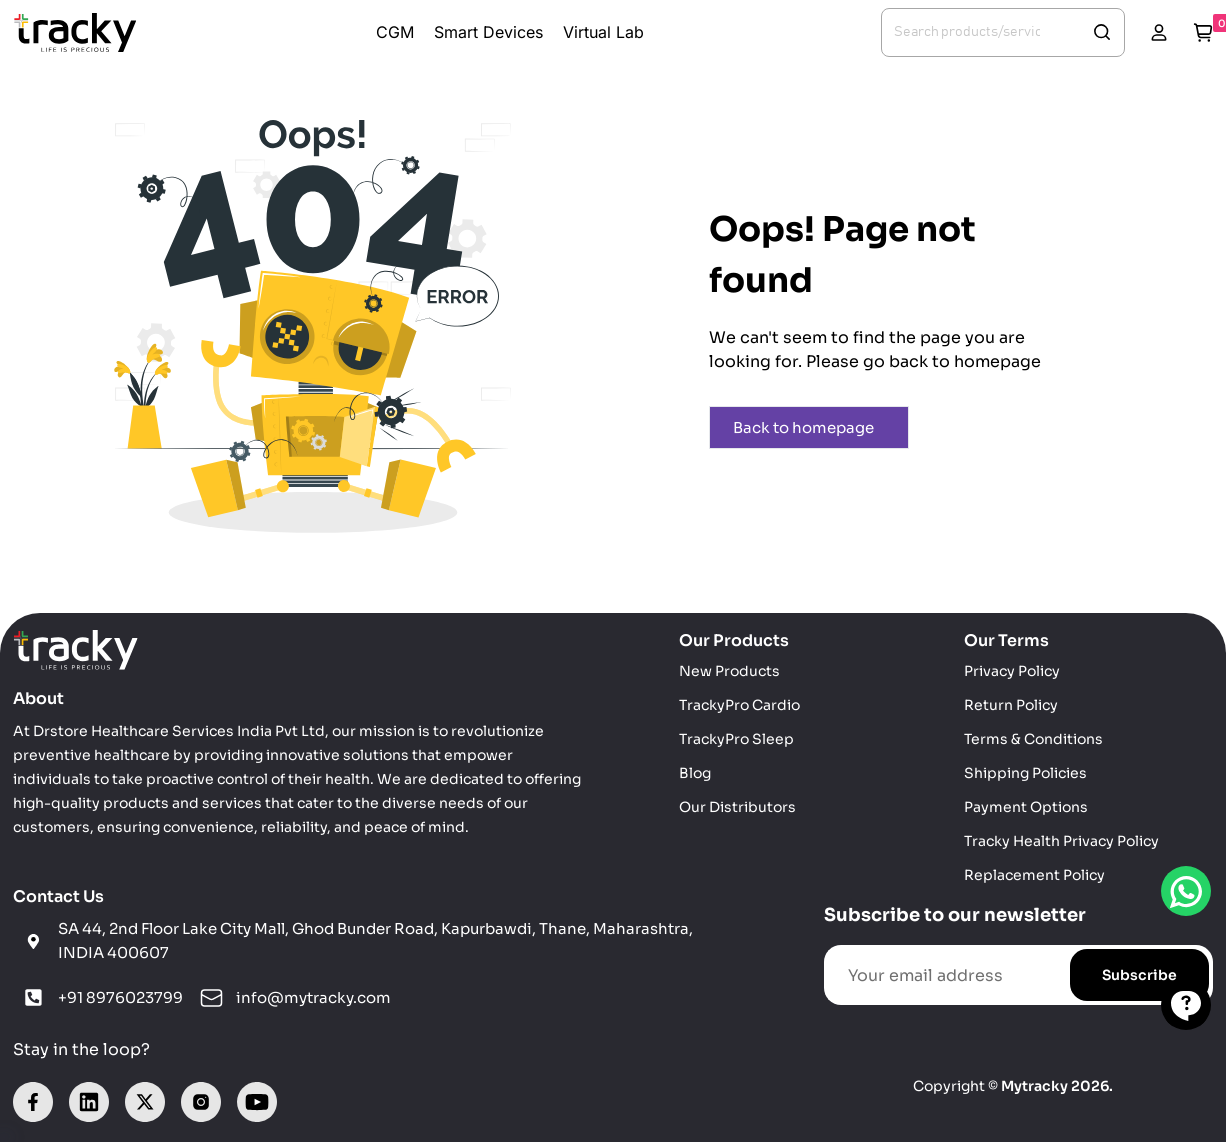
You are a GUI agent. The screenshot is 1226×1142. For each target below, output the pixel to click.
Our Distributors (737, 807)
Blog (695, 773)
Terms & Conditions (1033, 739)
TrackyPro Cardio (739, 705)
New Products (729, 671)
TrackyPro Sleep (736, 739)
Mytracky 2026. (1057, 1086)
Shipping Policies (1025, 773)
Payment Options (1026, 807)
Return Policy (1011, 705)
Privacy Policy (1012, 671)
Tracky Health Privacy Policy (1061, 841)
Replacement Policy (1034, 875)
